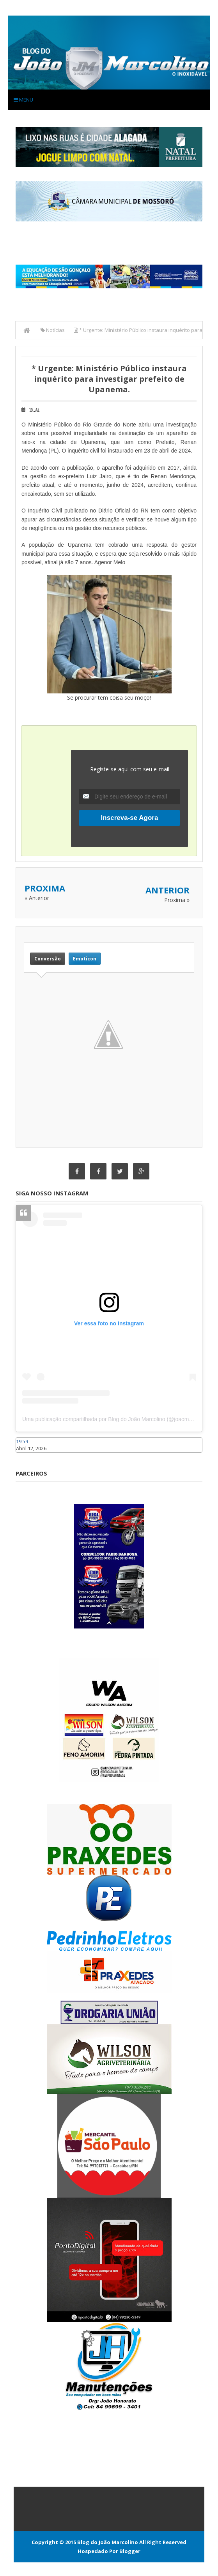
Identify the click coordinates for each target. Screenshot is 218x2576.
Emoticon (84, 958)
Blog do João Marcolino (107, 2542)
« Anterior (37, 898)
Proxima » (177, 900)
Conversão (47, 958)
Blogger (129, 2551)
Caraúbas (27, 1456)
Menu (23, 99)
